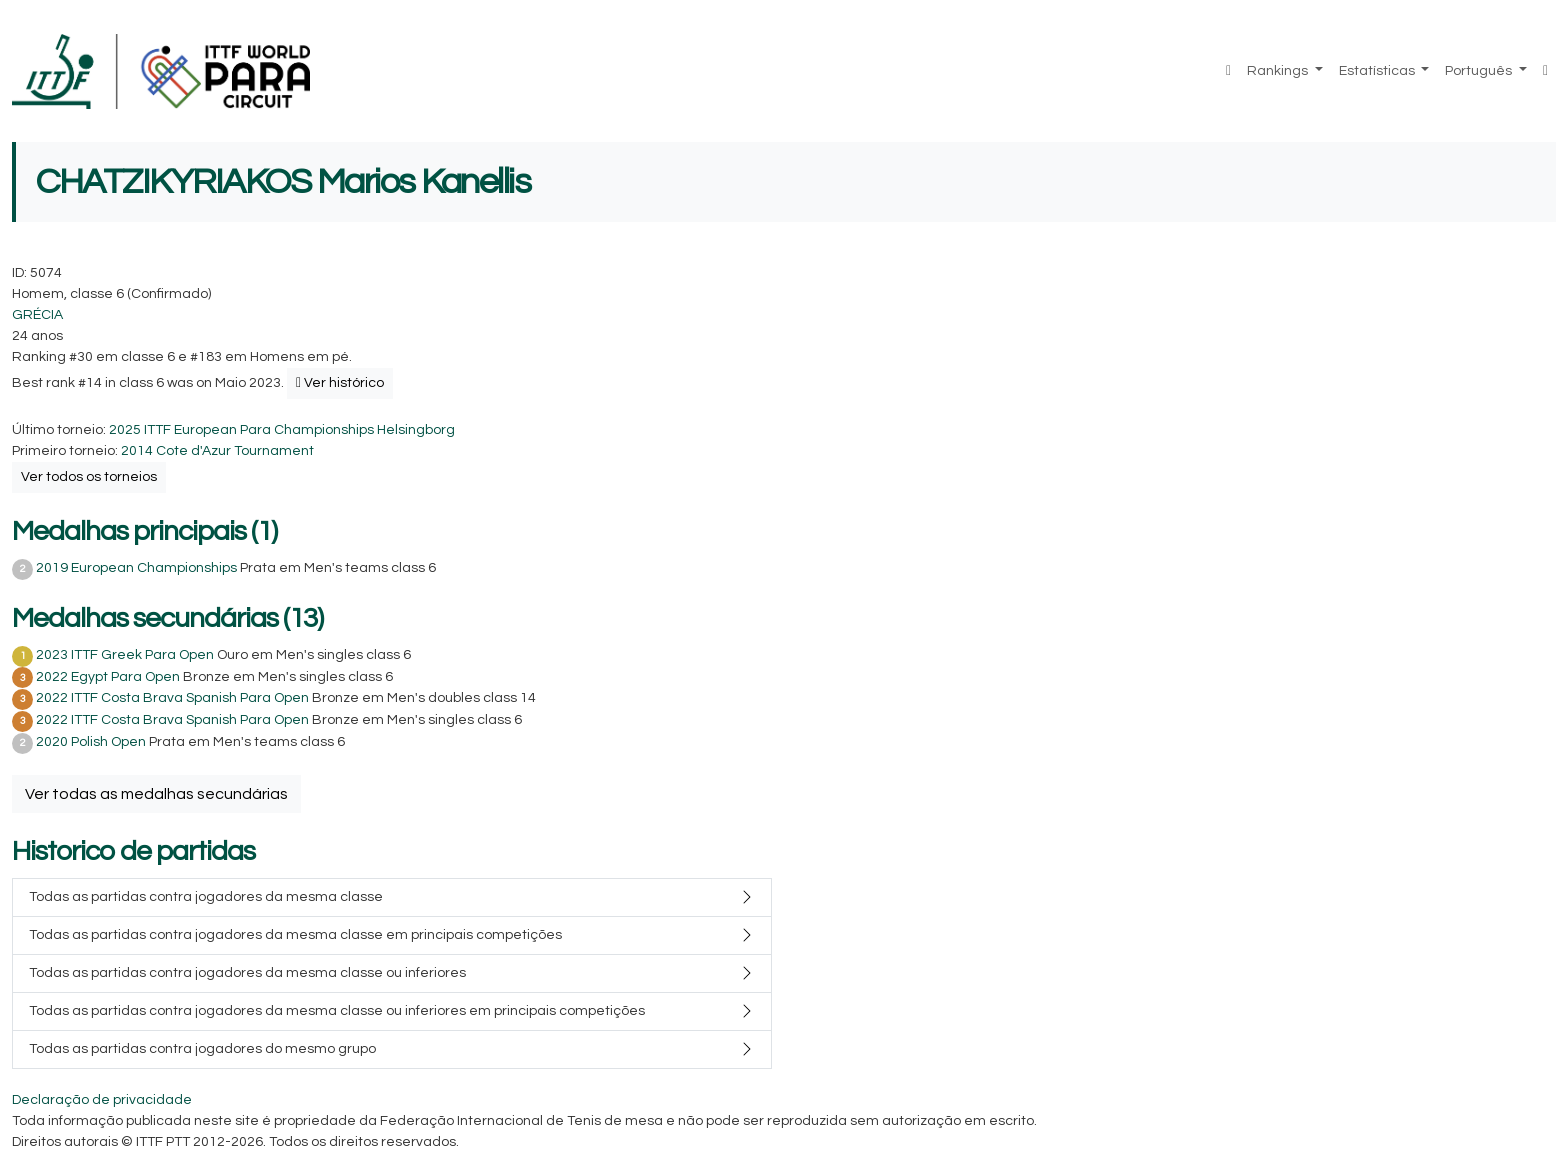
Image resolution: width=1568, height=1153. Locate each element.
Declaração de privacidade (102, 1100)
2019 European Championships (136, 568)
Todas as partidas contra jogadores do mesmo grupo (202, 1049)
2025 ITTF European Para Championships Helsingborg (282, 430)
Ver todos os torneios (89, 477)
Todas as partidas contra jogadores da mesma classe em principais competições (295, 935)
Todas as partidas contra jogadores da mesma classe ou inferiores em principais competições (337, 1011)
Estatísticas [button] (1378, 71)
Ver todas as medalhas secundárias (156, 794)
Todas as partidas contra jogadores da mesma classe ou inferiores (247, 973)
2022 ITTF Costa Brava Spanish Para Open (172, 698)
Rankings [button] (1279, 71)
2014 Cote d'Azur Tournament (217, 451)
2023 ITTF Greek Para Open (125, 655)
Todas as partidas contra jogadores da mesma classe (206, 897)
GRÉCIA (37, 315)
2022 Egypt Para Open (108, 677)
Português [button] (1480, 71)
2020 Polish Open (91, 742)
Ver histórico (340, 383)
